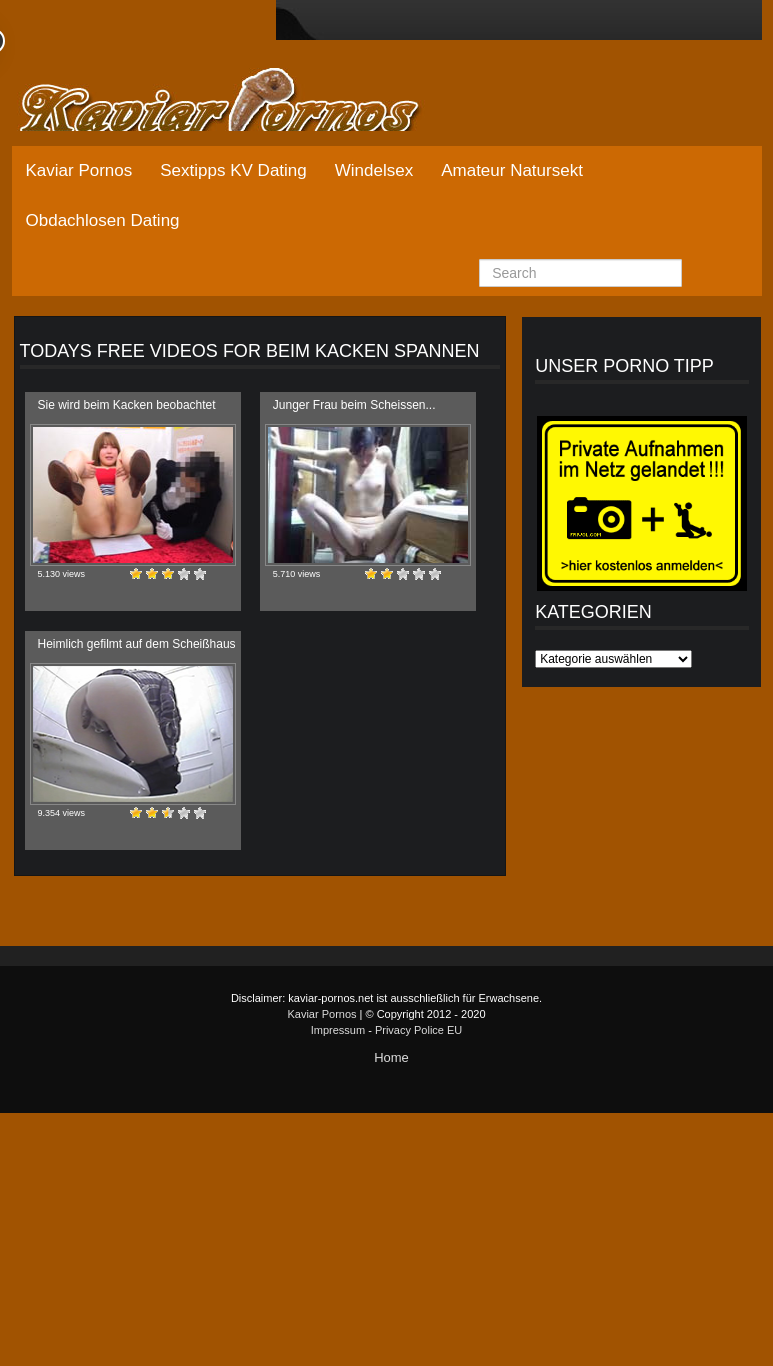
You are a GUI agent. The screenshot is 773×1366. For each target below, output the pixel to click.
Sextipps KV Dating (233, 170)
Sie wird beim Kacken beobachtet (127, 405)
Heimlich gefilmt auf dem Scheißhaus (137, 644)
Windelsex (374, 170)
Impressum (338, 1030)
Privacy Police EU (418, 1030)
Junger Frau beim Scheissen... (354, 405)
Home (391, 1057)
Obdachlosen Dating (103, 220)
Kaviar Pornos (79, 170)
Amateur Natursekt (512, 170)
